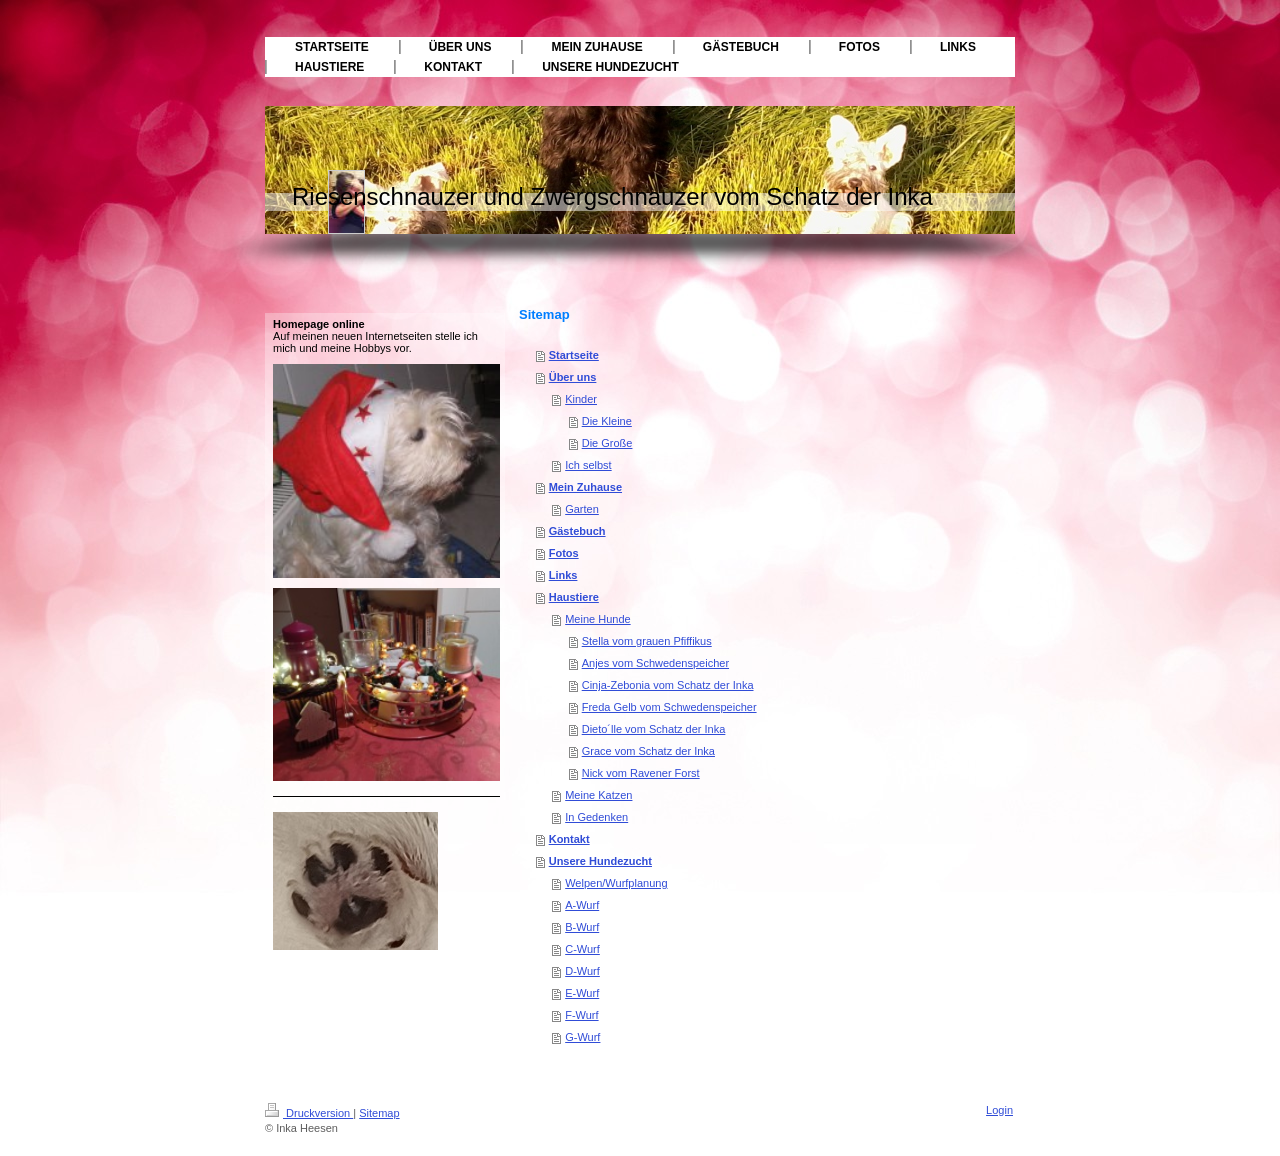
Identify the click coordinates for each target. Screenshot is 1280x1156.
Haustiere (574, 597)
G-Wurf (582, 1037)
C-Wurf (582, 949)
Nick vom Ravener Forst (641, 773)
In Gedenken (596, 817)
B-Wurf (582, 927)
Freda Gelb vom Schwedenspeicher (669, 707)
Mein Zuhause (585, 487)
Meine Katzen (598, 795)
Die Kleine (607, 421)
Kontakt (569, 839)
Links (563, 575)
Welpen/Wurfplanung (616, 883)
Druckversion (309, 1113)
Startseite (574, 355)
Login (999, 1110)
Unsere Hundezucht (600, 861)
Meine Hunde (597, 619)
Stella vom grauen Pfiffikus (647, 641)
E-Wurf (582, 993)
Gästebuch (577, 531)
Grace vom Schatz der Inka (648, 751)
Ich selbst (588, 465)
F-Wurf (581, 1015)
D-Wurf (582, 971)
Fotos (564, 553)
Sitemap (379, 1113)
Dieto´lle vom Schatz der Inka (654, 729)
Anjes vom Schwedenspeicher (655, 663)
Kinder (581, 399)
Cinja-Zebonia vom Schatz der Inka (668, 685)
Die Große (607, 443)
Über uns (573, 377)
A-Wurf (582, 905)
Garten (582, 509)
